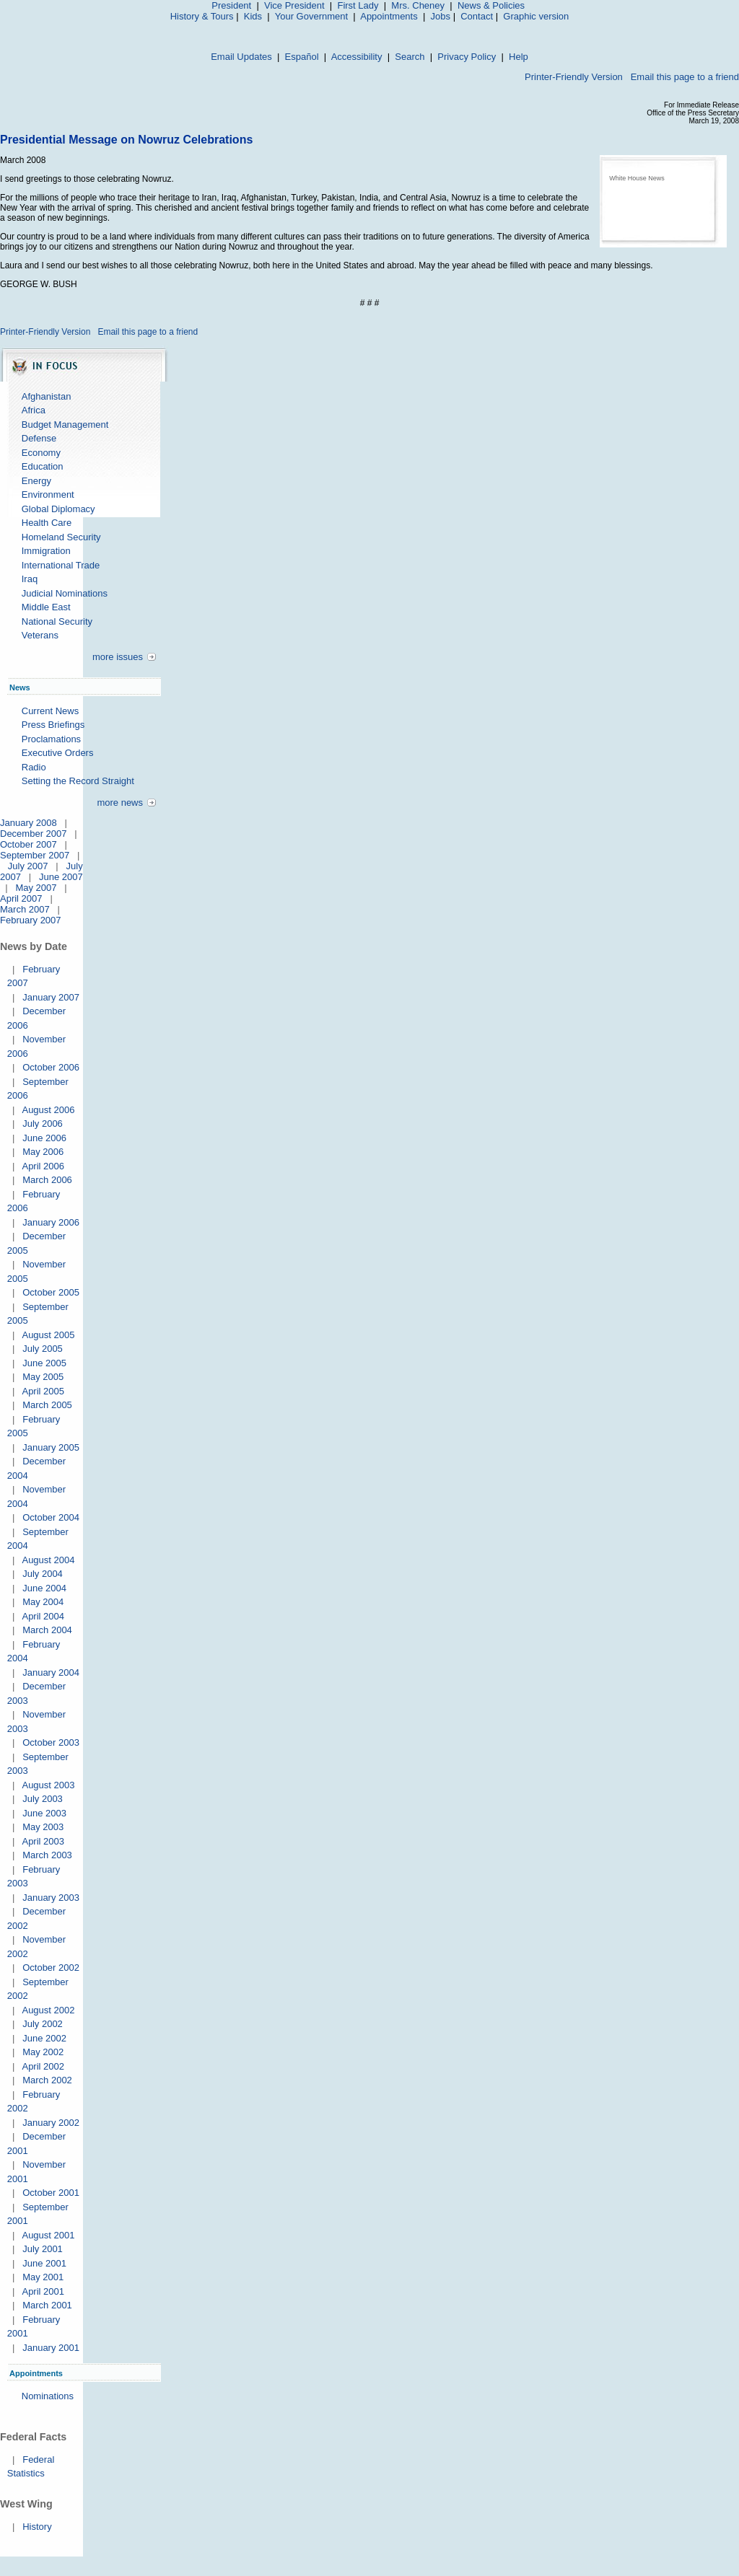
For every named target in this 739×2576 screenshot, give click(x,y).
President (231, 5)
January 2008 (28, 822)
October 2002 (50, 1967)
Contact (476, 16)
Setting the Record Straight (78, 780)
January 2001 (50, 2347)
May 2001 (43, 2277)
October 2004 (50, 1517)
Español (302, 56)
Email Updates (241, 56)
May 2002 (43, 2052)
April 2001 (43, 2291)
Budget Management (65, 424)
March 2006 (47, 1179)
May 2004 (43, 1601)
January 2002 (50, 2122)
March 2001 (47, 2305)
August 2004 (48, 1560)
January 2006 (50, 1222)
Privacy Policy (466, 56)
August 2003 (48, 1785)
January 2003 (50, 1897)
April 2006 (43, 1166)
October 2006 (50, 1067)
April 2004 (43, 1616)
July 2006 (42, 1123)
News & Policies (491, 5)
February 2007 (30, 920)
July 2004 (42, 1573)
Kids (253, 16)
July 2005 (42, 1348)
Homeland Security (61, 537)
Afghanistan (46, 396)
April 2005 (43, 1391)
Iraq (30, 578)
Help (518, 56)
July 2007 (28, 866)
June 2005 (44, 1363)
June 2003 (44, 1813)
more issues (117, 656)
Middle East (46, 607)
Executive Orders (58, 752)
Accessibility (356, 56)
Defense (39, 438)
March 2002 (47, 2080)
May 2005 (43, 1376)
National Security (57, 621)
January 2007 (50, 997)
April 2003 (43, 1841)
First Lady (357, 5)
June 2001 (44, 2263)
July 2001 (42, 2248)
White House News (637, 178)
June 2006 (44, 1138)
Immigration (46, 550)
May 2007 (35, 887)
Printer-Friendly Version (574, 76)
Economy (41, 452)
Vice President (294, 5)
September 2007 (34, 855)
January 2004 (50, 1672)
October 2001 (50, 2192)
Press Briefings (53, 724)
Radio (34, 767)
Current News (50, 710)
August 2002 (48, 2010)
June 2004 (44, 1588)
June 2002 (44, 2038)
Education (43, 466)
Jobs (440, 16)
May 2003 (43, 1826)
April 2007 (21, 898)
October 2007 (28, 844)
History (36, 2526)
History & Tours (202, 16)
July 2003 (42, 1798)
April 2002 (43, 2066)
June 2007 (61, 876)
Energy (36, 480)
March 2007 (25, 909)
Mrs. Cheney (418, 5)
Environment (48, 494)
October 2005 (50, 1292)
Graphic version (536, 16)
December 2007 (33, 833)
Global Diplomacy (58, 509)
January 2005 (50, 1447)
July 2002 (42, 2023)
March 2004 (47, 1630)
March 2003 (47, 1855)
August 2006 (48, 1109)
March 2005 (47, 1404)
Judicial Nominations (65, 593)
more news (120, 802)
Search (409, 56)
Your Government (311, 16)
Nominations (48, 2396)
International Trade (61, 565)
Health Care (46, 522)
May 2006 (43, 1151)
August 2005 (48, 1334)
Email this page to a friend (685, 76)
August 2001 (48, 2235)
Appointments (389, 16)
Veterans (40, 635)
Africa (33, 410)
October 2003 (50, 1742)
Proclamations (51, 739)
